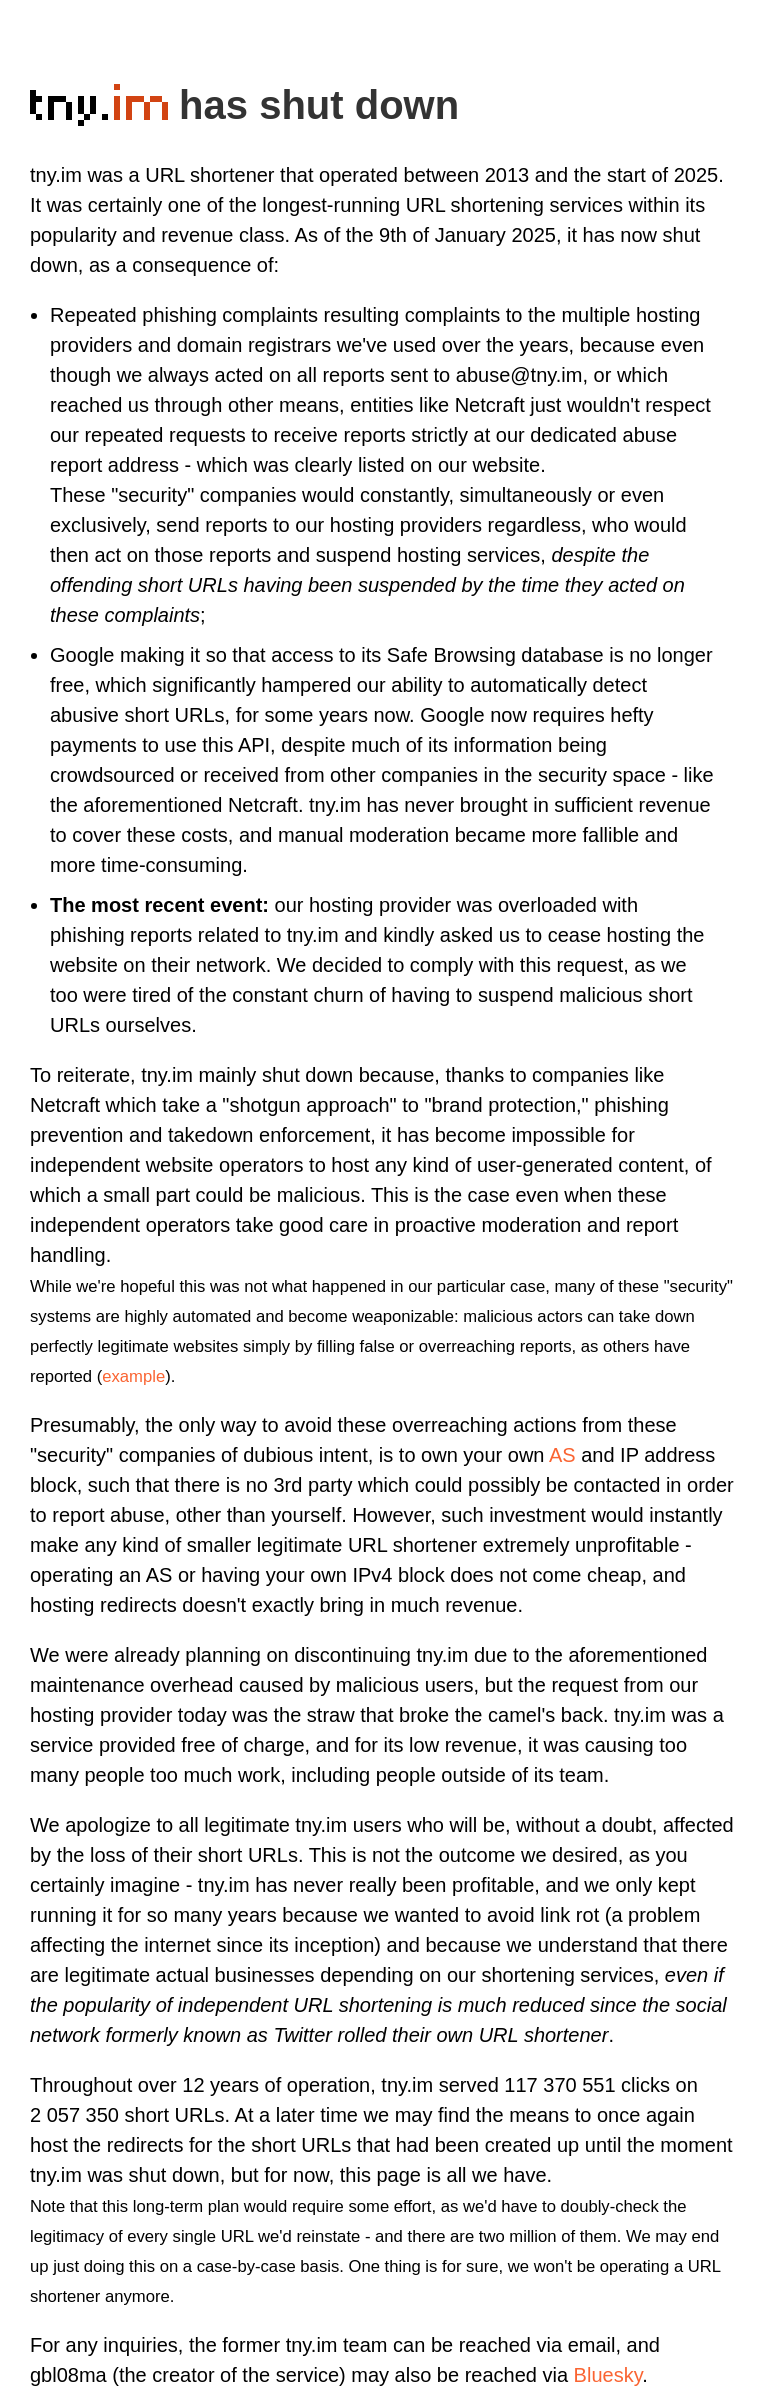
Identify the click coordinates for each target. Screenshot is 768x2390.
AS (562, 1455)
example (133, 1376)
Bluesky (608, 2375)
